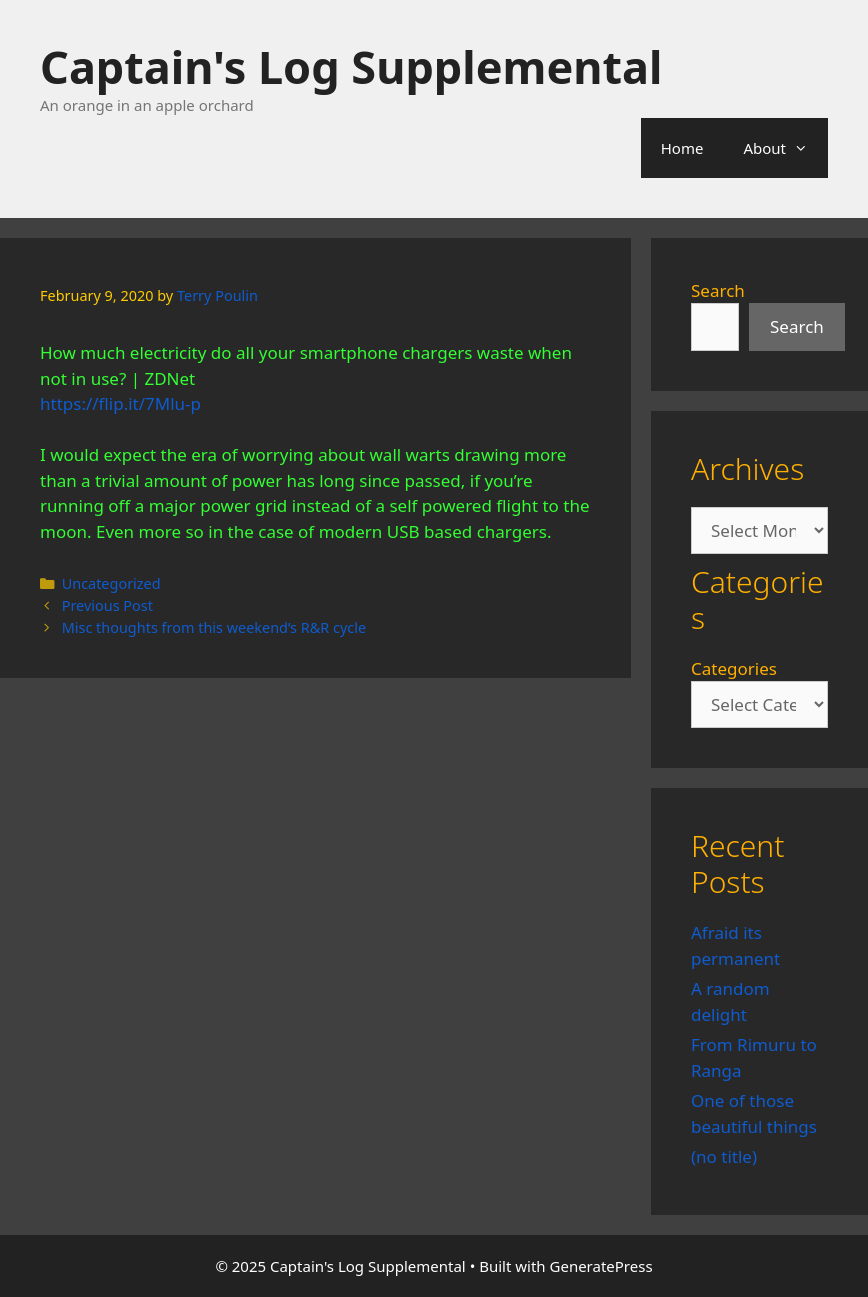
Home (682, 148)
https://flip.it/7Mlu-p (120, 403)
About (785, 148)
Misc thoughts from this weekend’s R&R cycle (214, 627)
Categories (734, 668)
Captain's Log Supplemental (351, 66)
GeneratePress (601, 1266)
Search (718, 290)
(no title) (724, 1156)
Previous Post (107, 605)
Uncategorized (111, 583)
